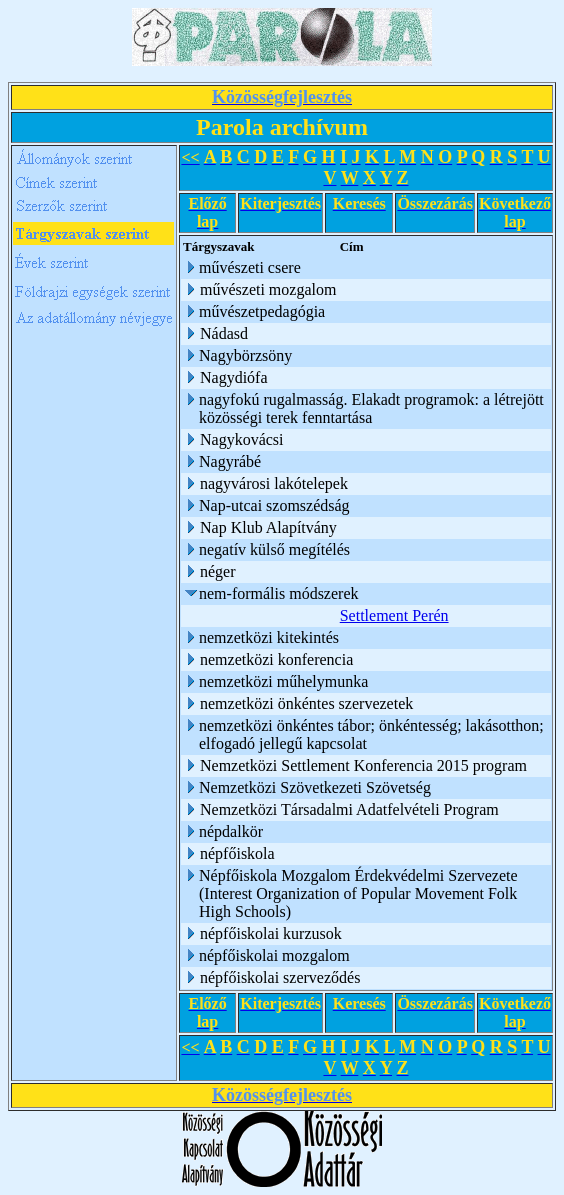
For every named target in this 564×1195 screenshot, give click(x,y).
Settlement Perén (394, 615)
